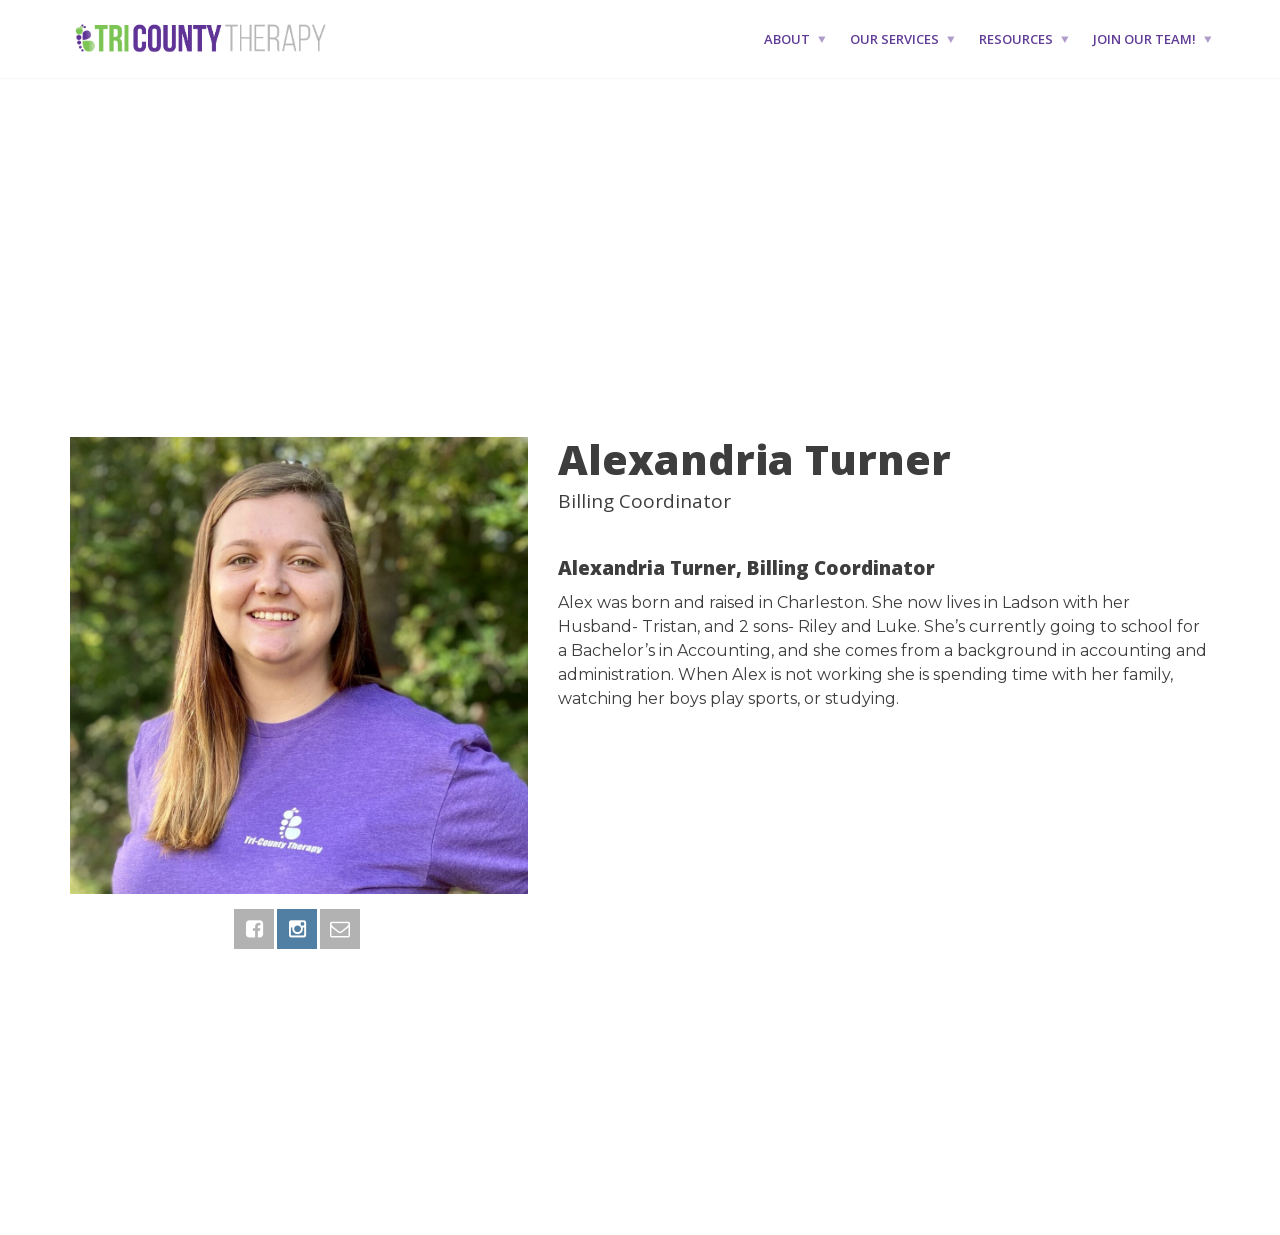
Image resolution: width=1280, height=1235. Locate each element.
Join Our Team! (1144, 39)
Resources (1016, 39)
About (787, 39)
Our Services (894, 39)
